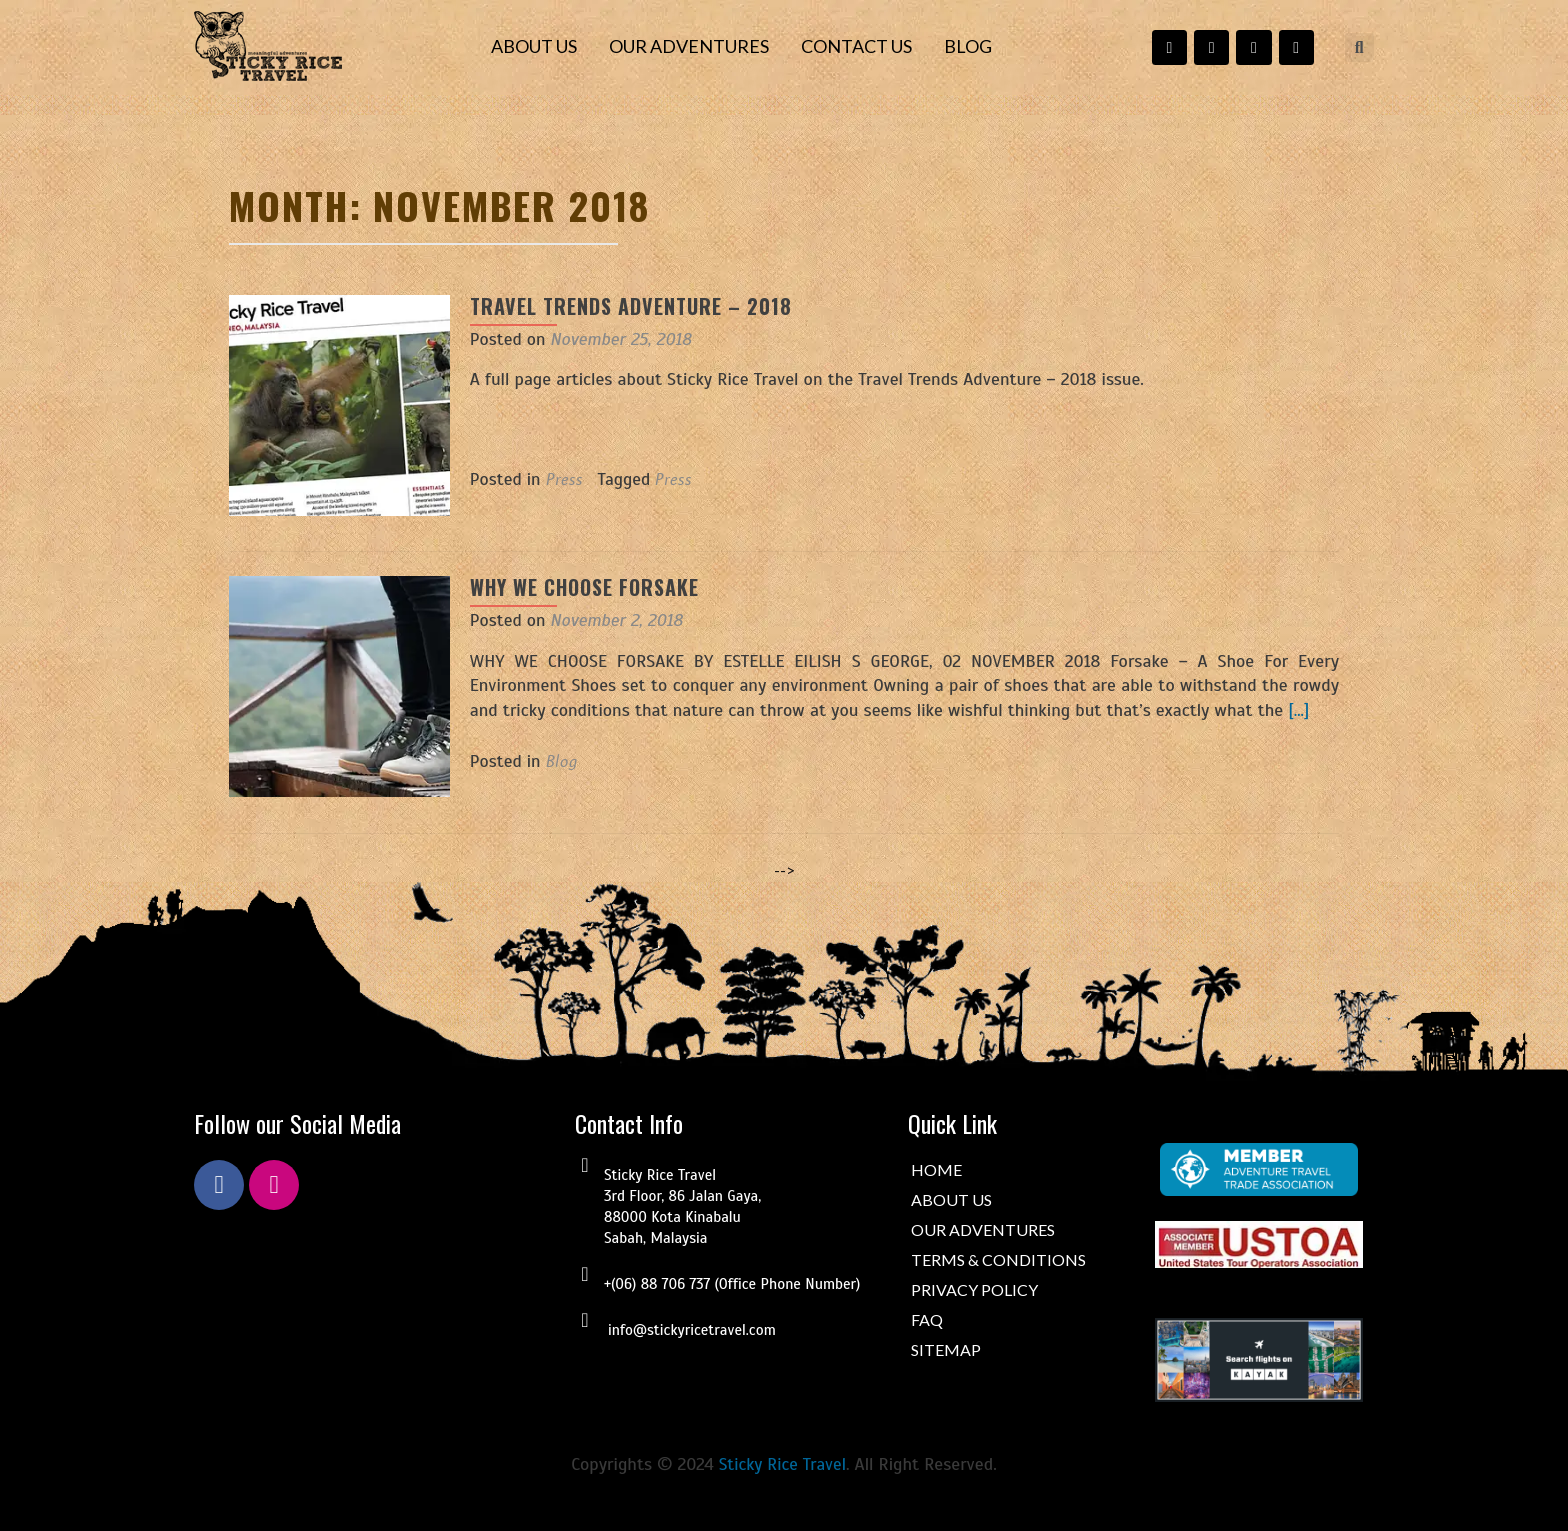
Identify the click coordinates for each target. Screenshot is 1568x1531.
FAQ (927, 1319)
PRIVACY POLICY (974, 1289)
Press (543, 479)
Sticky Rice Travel (782, 1464)
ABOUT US (534, 46)
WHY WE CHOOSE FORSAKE (563, 587)
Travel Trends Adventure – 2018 (610, 306)
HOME (936, 1169)
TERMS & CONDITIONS (998, 1259)
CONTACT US (856, 46)
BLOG (968, 46)
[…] (1197, 710)
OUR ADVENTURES (689, 46)
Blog (541, 761)
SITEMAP (946, 1349)
